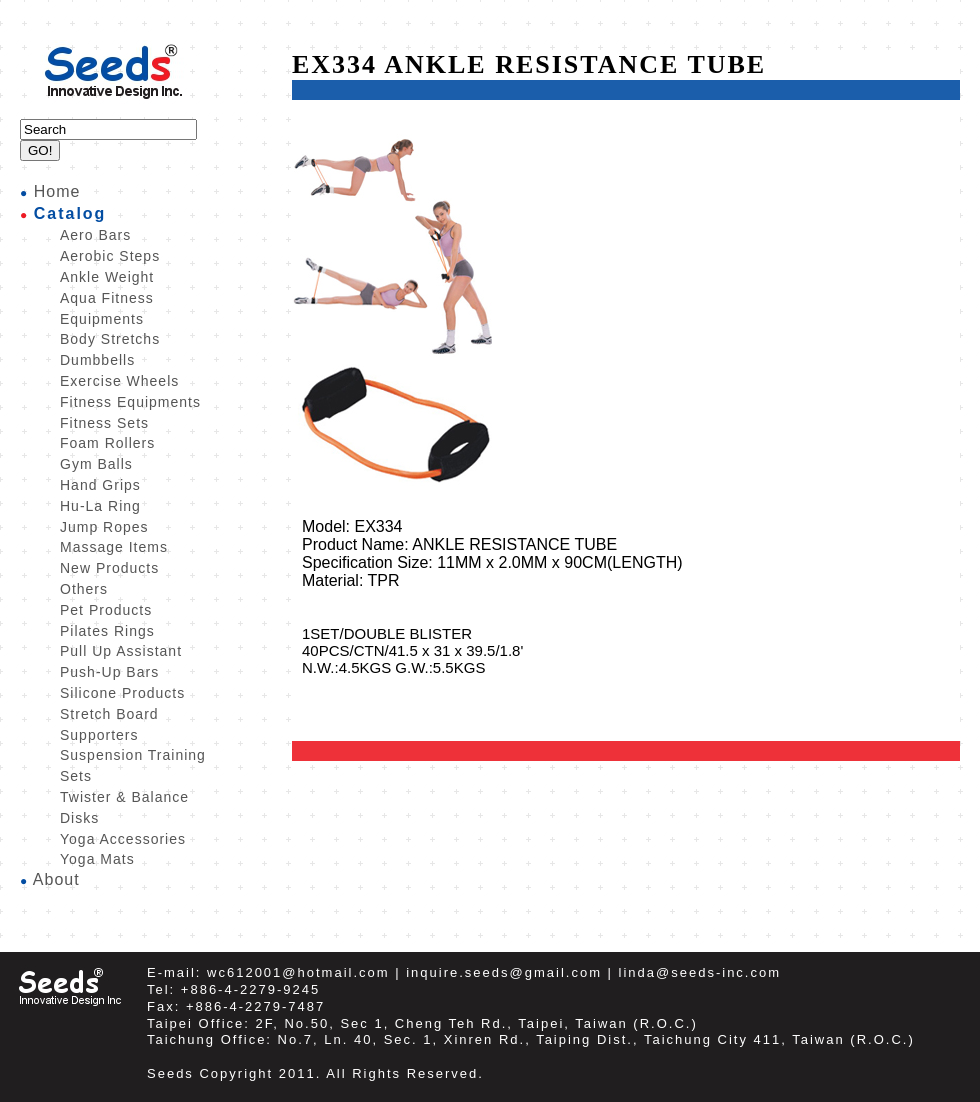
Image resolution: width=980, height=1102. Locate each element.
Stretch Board (109, 714)
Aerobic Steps (110, 256)
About (56, 879)
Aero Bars (95, 235)
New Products (109, 568)
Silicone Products (122, 693)
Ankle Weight (107, 277)
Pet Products (106, 610)
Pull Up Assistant (121, 651)
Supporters (99, 735)
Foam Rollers (107, 443)
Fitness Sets (104, 423)
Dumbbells (97, 360)
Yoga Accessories (123, 839)
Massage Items (114, 547)
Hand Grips (100, 485)
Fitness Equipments (130, 402)
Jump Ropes (104, 527)
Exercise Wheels (119, 381)
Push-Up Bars (109, 672)
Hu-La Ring (100, 506)
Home (57, 191)
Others (84, 589)
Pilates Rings (107, 631)
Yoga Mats (97, 859)
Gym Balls (96, 464)
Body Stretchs (110, 339)
